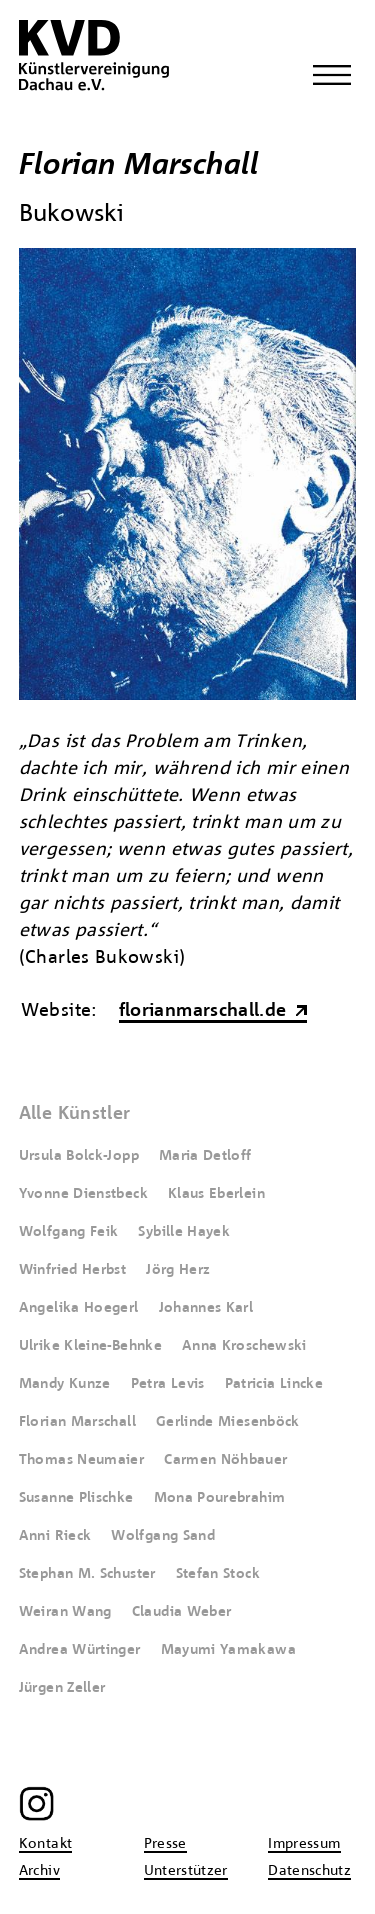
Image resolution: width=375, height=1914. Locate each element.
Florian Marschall (77, 1422)
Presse (165, 1844)
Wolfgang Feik (69, 1232)
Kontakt (46, 1844)
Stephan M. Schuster (87, 1574)
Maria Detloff (205, 1156)
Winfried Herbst (72, 1270)
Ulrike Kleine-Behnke (90, 1346)
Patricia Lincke (274, 1384)
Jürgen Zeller (62, 1688)
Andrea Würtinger (80, 1650)
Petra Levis (168, 1384)
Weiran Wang (65, 1612)
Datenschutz (309, 1871)
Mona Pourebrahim (220, 1498)
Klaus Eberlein (216, 1194)
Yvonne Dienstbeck (83, 1194)
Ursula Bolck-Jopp (79, 1156)
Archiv (39, 1871)
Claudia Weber (182, 1612)
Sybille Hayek (184, 1232)
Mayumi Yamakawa (228, 1650)
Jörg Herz (178, 1270)
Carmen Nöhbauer (225, 1460)
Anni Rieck (55, 1536)
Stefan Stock (218, 1574)
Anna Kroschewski (244, 1346)
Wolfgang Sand (163, 1536)
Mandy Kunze (65, 1384)
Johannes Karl (206, 1308)
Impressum (304, 1844)
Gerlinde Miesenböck (228, 1422)
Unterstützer (186, 1871)
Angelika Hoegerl (79, 1308)
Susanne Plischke (76, 1498)
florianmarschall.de (203, 1011)
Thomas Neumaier (81, 1460)
